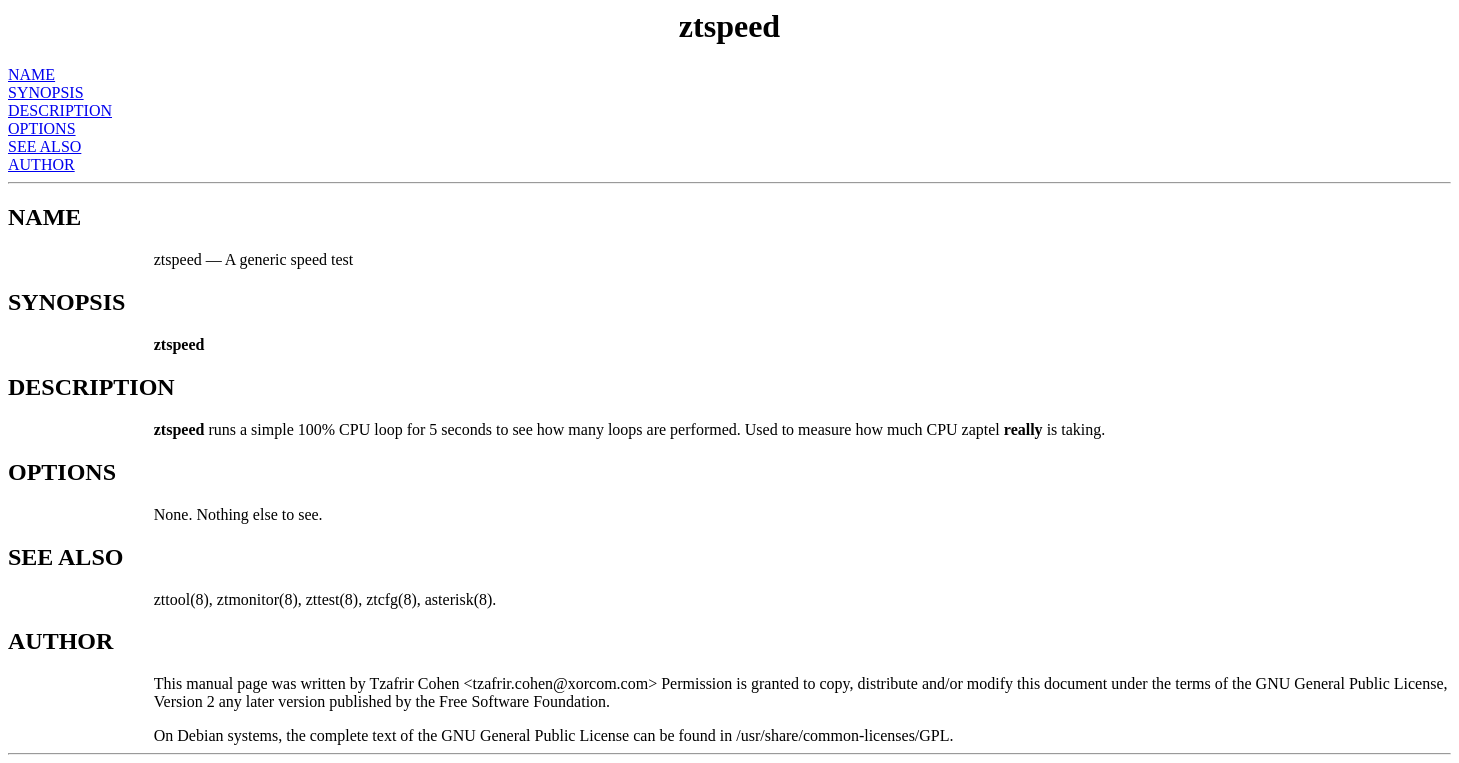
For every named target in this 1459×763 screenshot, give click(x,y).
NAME (31, 74)
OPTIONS (42, 128)
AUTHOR (41, 164)
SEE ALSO (44, 146)
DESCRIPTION (60, 110)
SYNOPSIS (46, 92)
